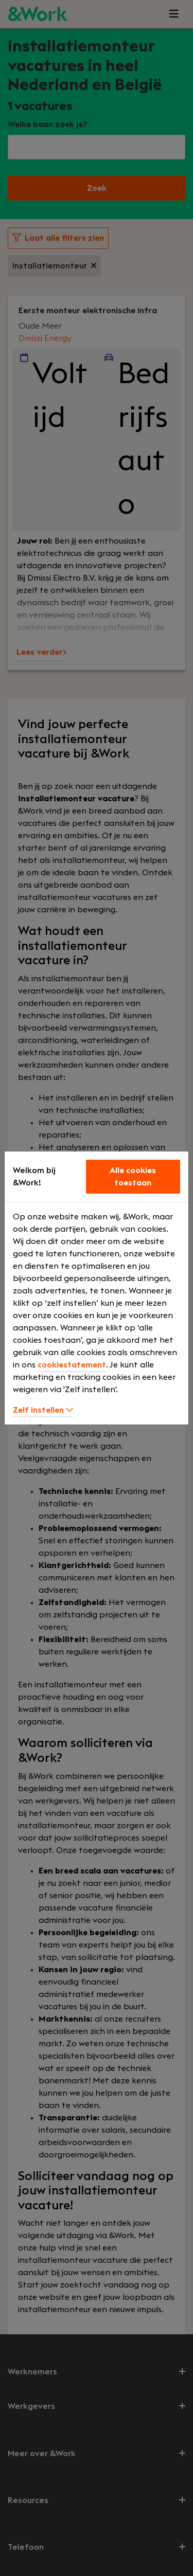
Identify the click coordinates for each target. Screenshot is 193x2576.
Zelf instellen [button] (43, 1410)
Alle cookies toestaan (133, 1176)
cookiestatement (72, 1365)
